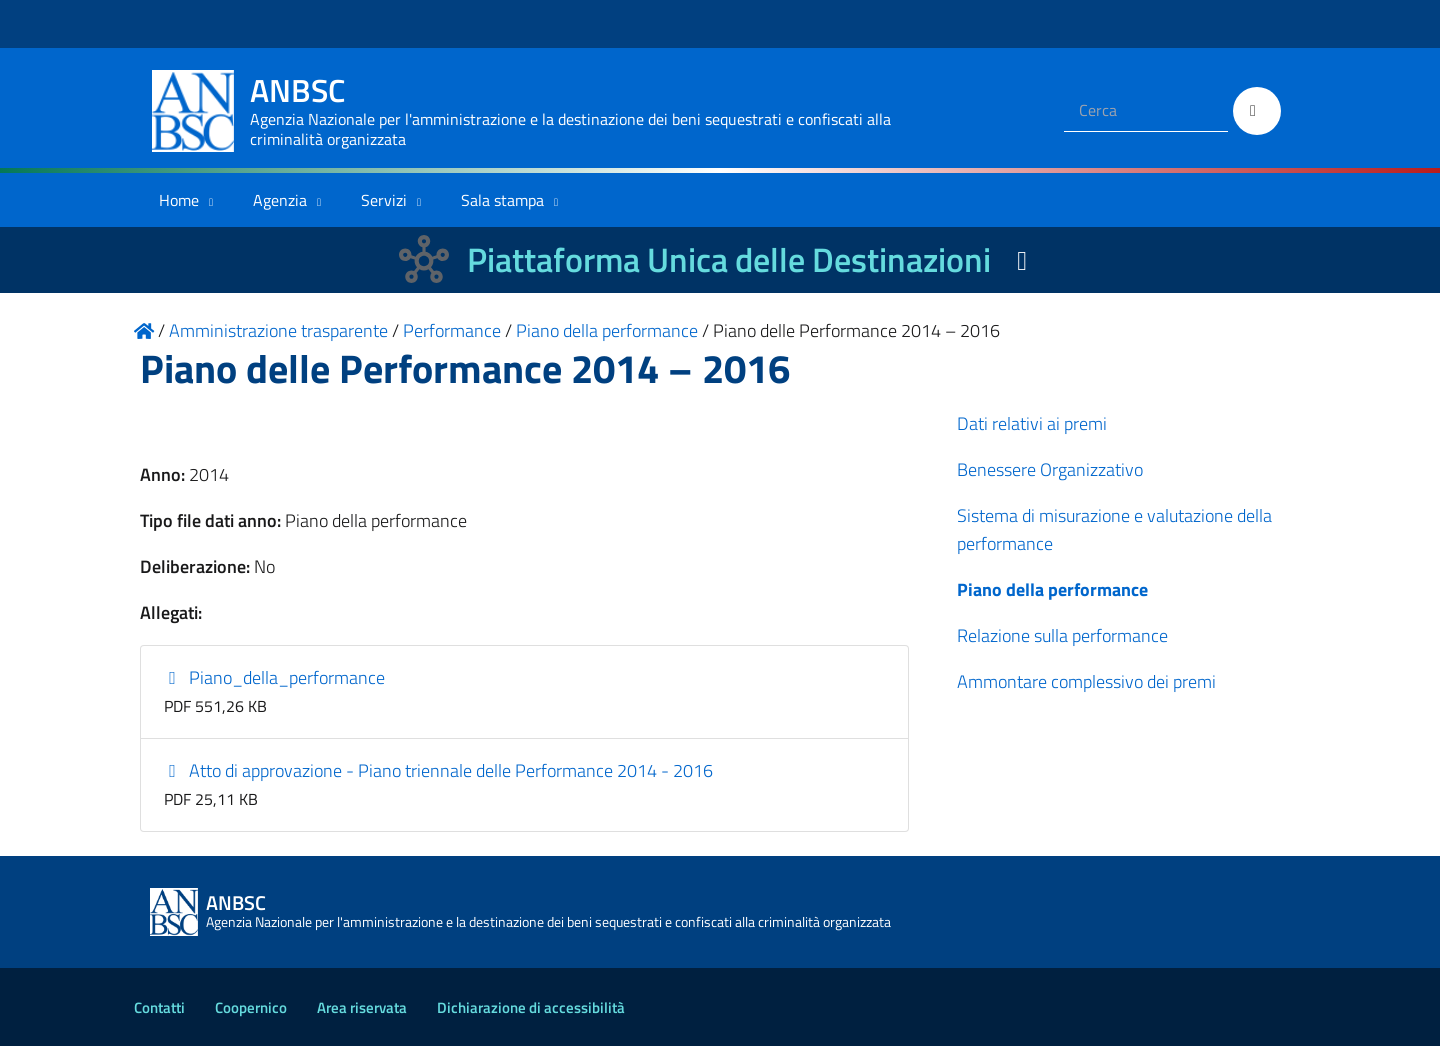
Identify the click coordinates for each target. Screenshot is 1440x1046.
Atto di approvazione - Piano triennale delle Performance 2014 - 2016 (439, 770)
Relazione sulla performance (1062, 635)
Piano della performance (1052, 589)
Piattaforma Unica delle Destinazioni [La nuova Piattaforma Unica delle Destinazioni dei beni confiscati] (729, 259)
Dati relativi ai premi (1032, 423)
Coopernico (251, 1007)
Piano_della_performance (275, 677)
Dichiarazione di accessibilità (531, 1007)
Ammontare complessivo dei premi (1086, 681)
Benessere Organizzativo (1050, 469)
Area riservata (362, 1007)
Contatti (159, 1007)
